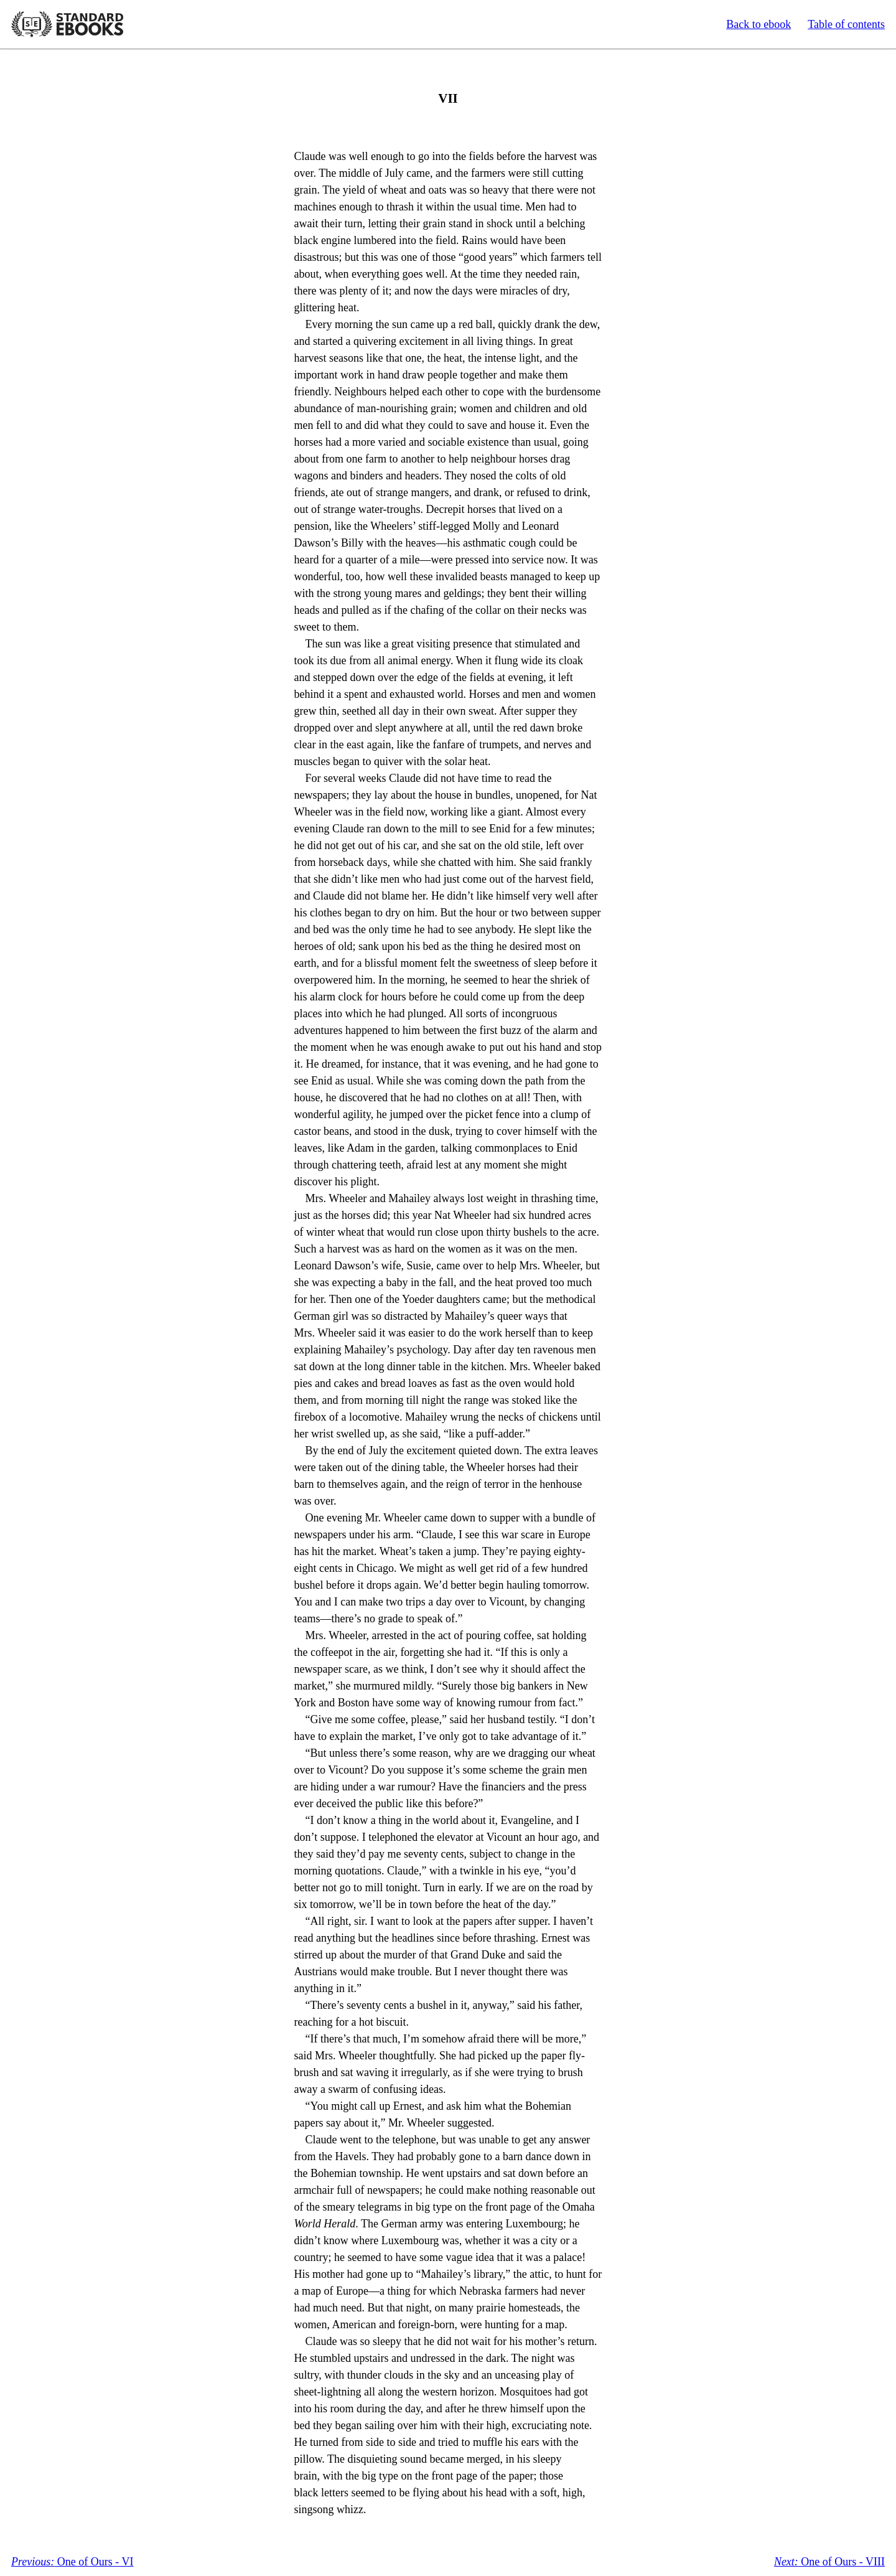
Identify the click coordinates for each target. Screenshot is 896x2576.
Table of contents (846, 24)
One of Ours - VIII (829, 2561)
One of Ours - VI (72, 2561)
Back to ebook (758, 24)
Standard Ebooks (67, 24)
